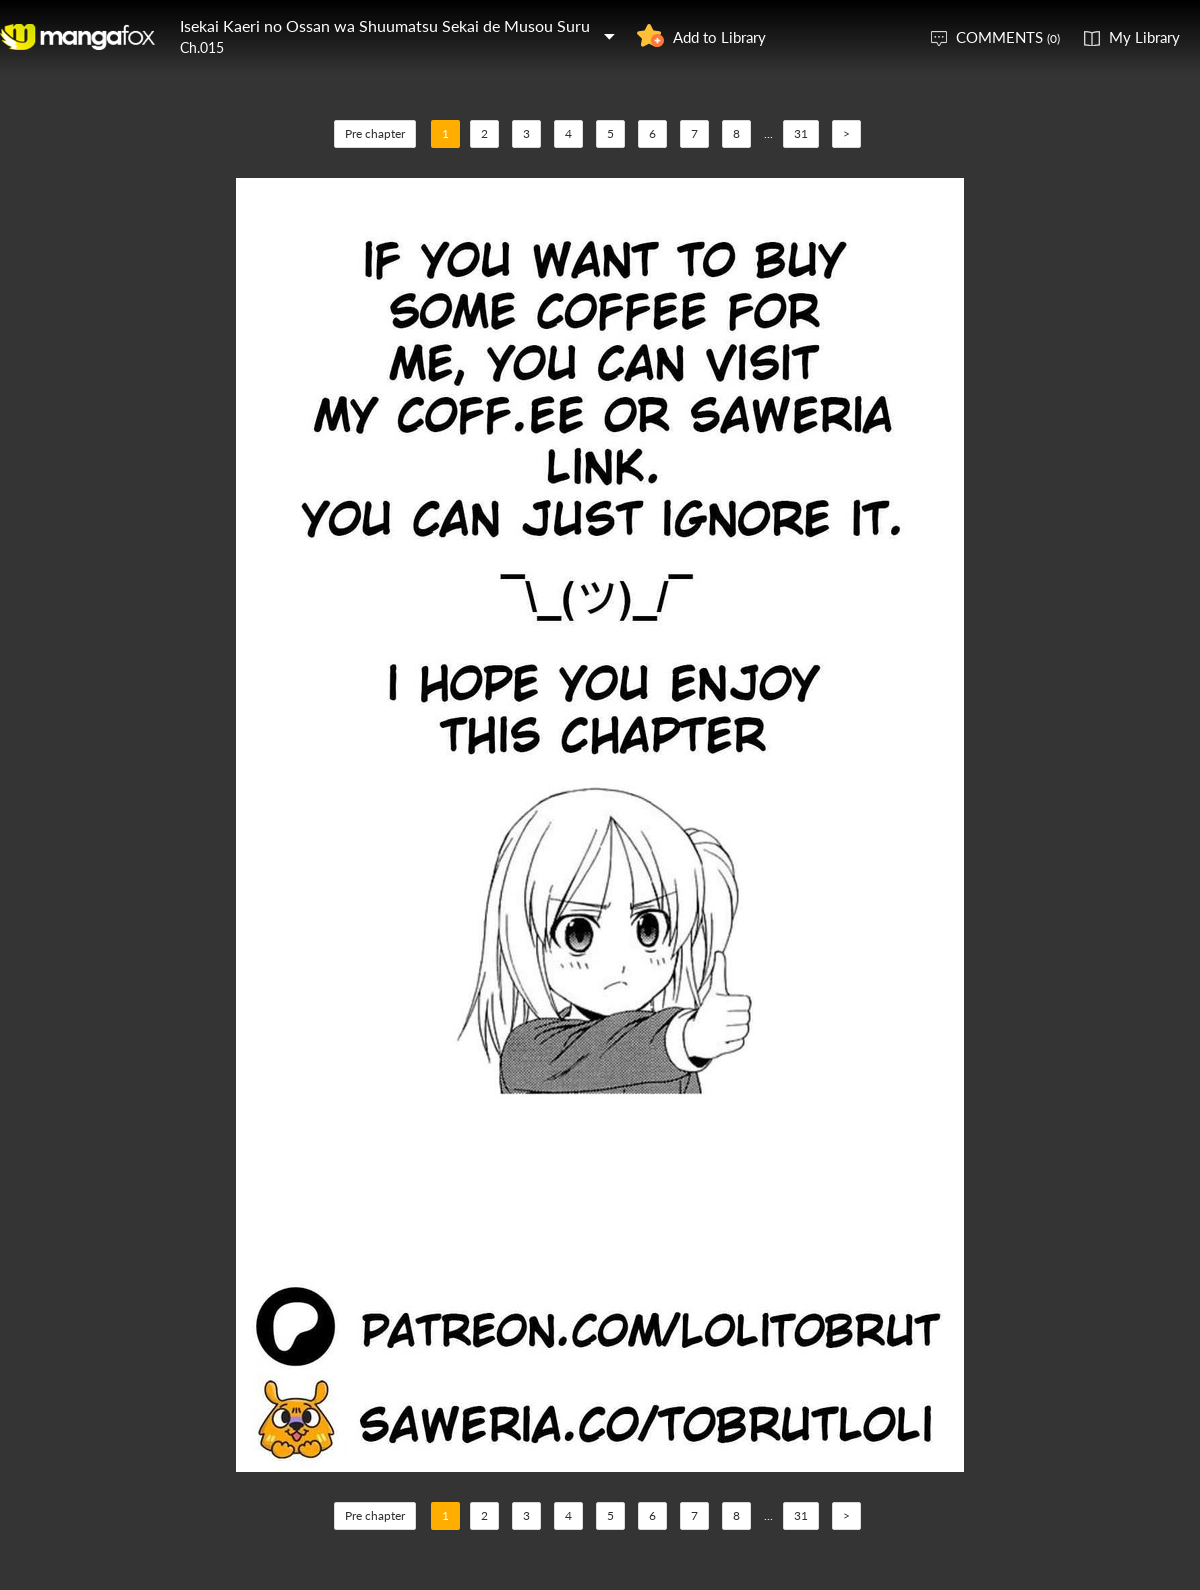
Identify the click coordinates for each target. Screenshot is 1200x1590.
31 (801, 133)
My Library (1144, 37)
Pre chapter (375, 133)
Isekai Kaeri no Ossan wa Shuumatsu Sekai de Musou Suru (385, 25)
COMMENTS (1008, 37)
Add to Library (719, 37)
